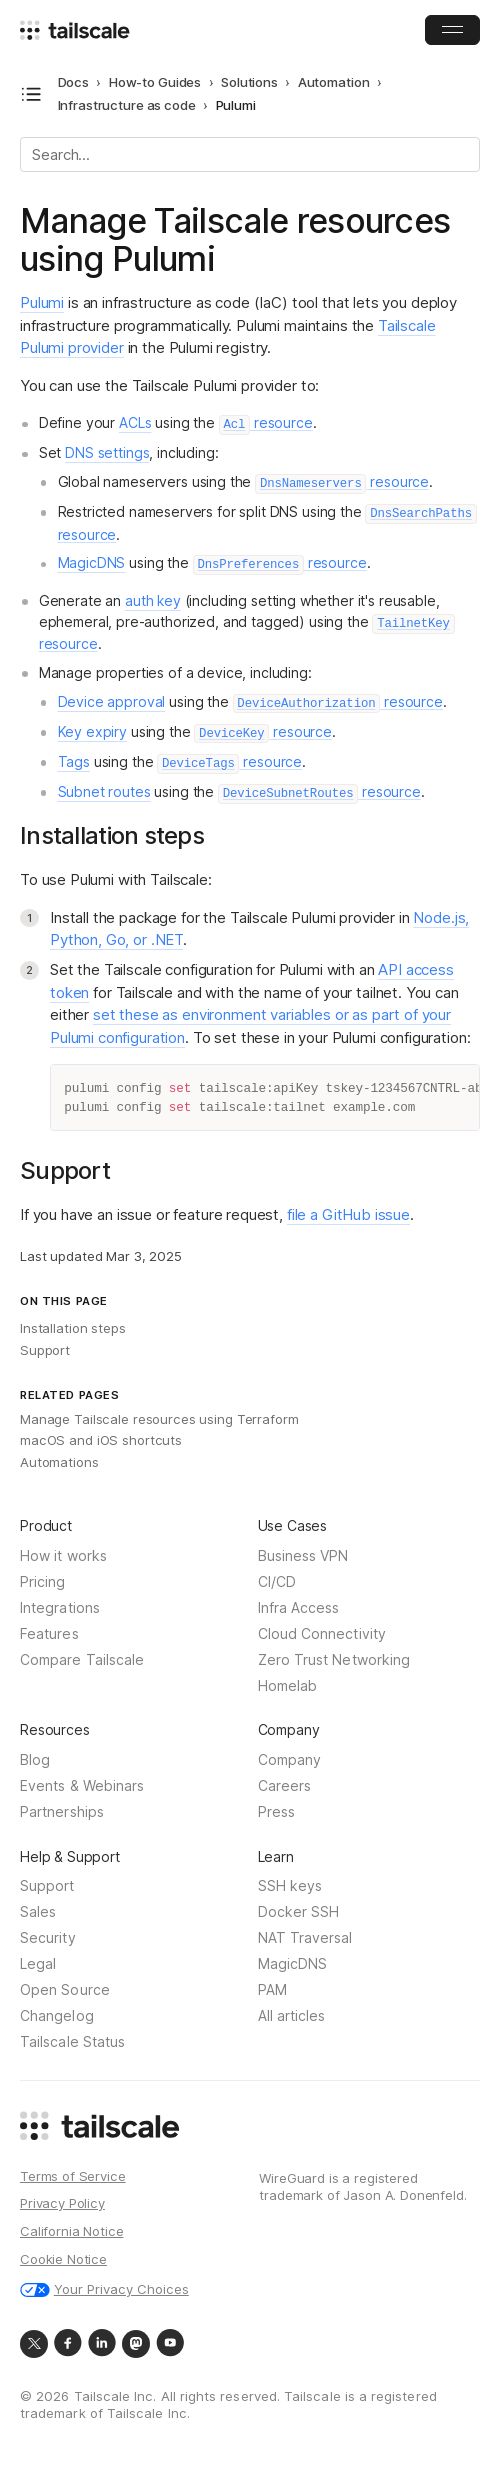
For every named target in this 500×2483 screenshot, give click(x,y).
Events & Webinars (82, 1786)
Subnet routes (104, 791)
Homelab (288, 1686)
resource (266, 422)
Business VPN (303, 1556)
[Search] (250, 155)
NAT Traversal (305, 1938)
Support (45, 1350)
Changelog (57, 2016)
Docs (73, 82)
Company (290, 1760)
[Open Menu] (452, 30)
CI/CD (277, 1582)
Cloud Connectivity (322, 1634)
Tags (74, 761)
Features (49, 1634)
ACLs (135, 422)
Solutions (249, 82)
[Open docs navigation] (31, 94)
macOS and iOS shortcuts (101, 1440)
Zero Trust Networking (334, 1660)
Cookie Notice (63, 2260)
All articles (292, 2016)
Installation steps (73, 1328)
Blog (35, 1760)
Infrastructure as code (127, 105)
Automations (59, 1462)
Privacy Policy (62, 2204)
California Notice (71, 2232)
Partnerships (62, 1812)
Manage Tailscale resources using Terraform (159, 1419)
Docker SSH (299, 1912)
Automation (334, 82)
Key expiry (93, 731)
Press (276, 1812)
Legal (38, 1964)
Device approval (112, 701)
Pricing (43, 1582)
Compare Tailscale (82, 1660)
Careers (285, 1786)
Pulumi (42, 302)
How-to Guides (155, 82)
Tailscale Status (72, 2042)
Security (48, 1938)
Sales (38, 1912)
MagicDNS (92, 562)
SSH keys (290, 1886)
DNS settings (107, 452)
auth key (153, 600)
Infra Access (299, 1608)
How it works (63, 1556)
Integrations (60, 1608)
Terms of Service (73, 2177)
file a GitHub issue (348, 1214)
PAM (272, 1990)
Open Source (65, 1990)
